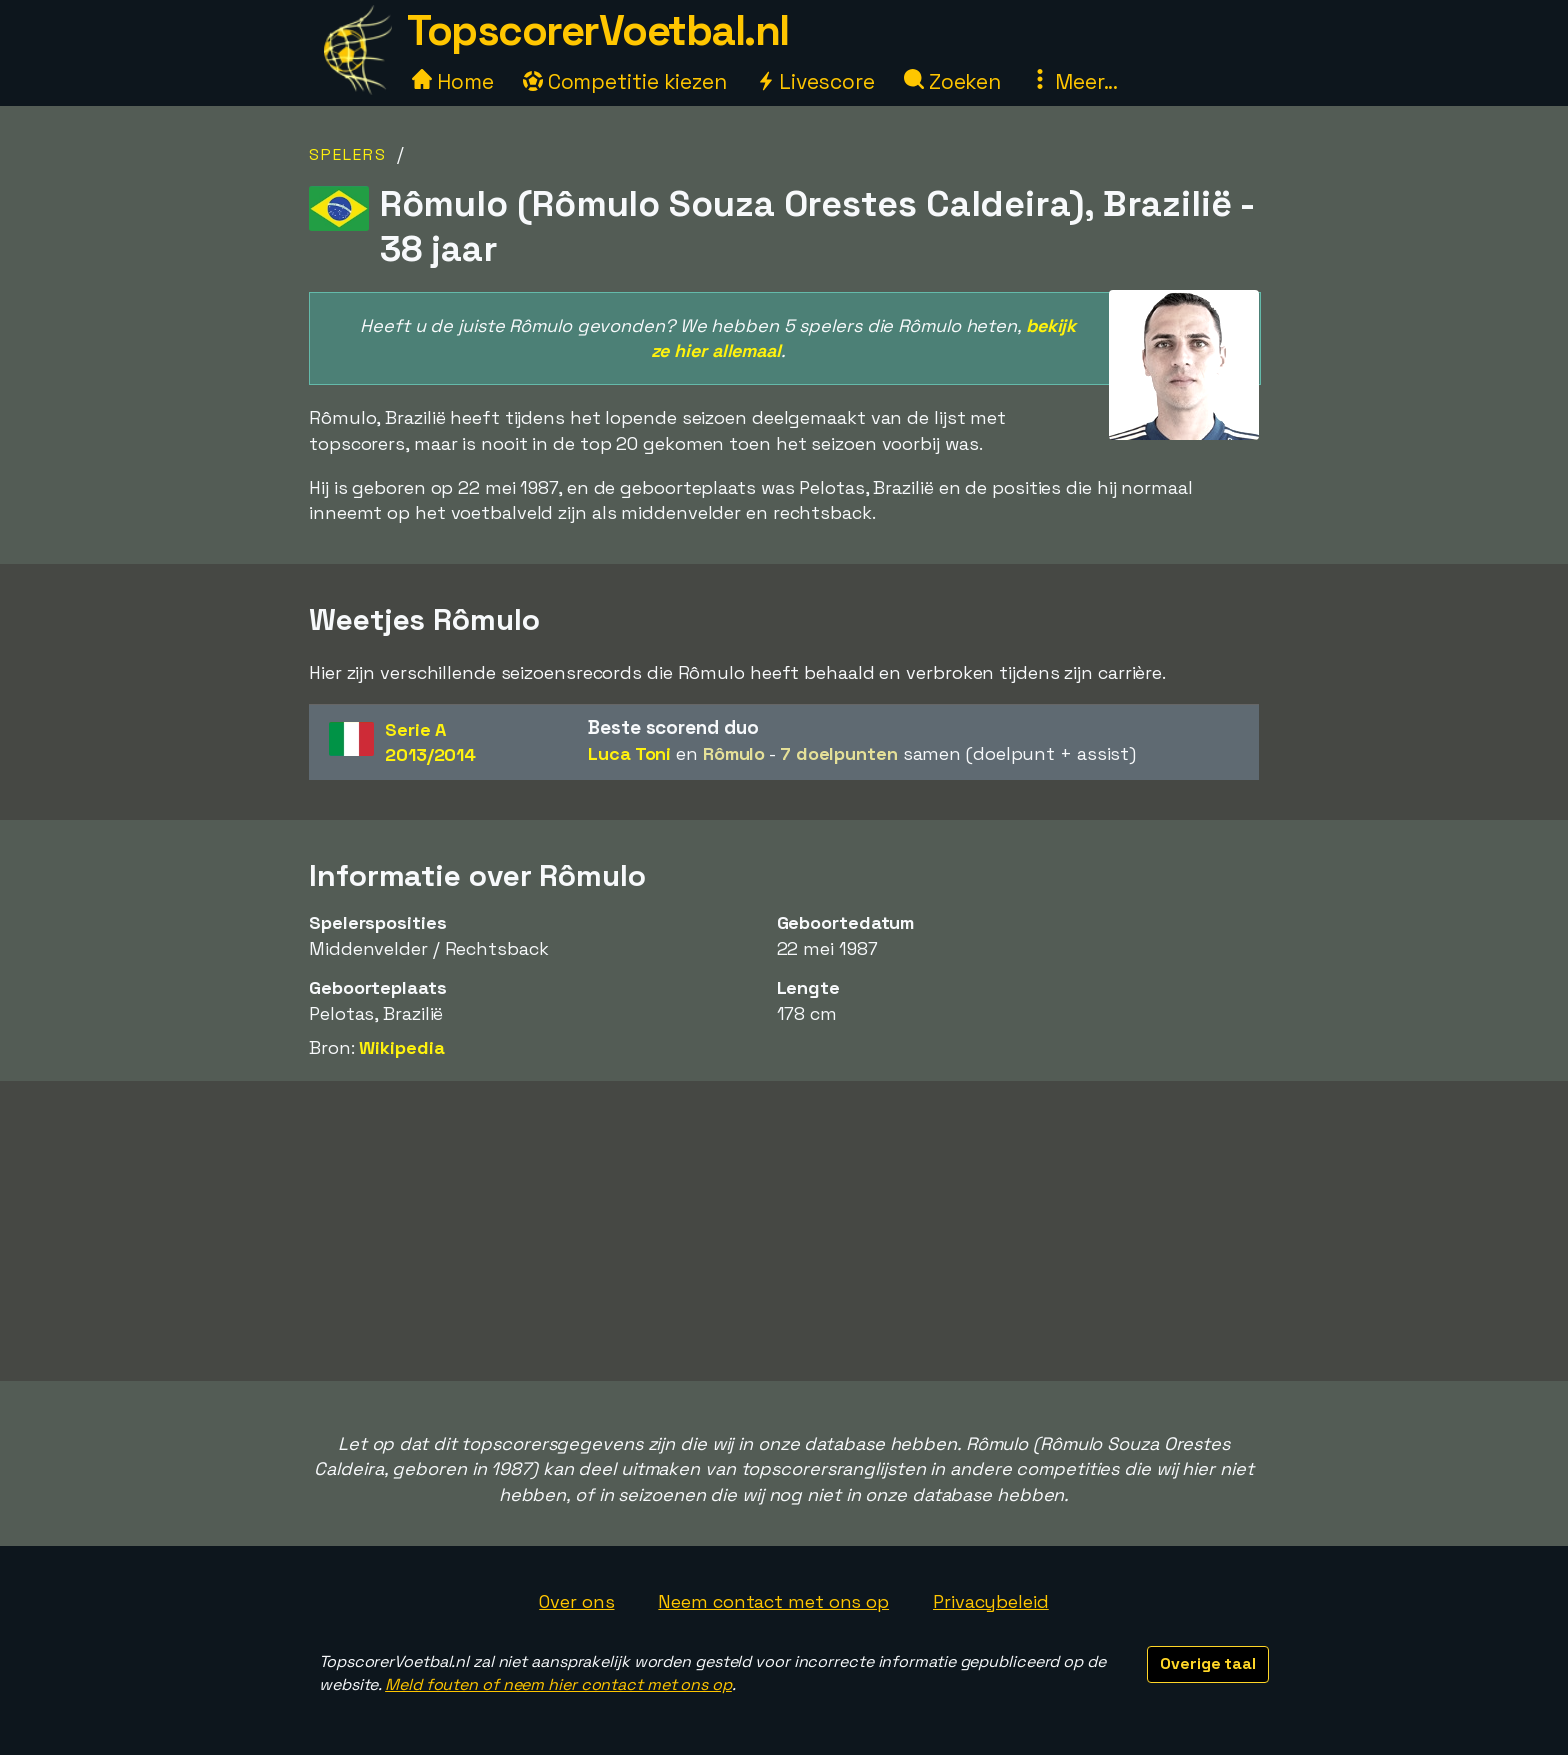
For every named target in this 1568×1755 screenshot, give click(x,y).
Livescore (815, 81)
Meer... (1074, 81)
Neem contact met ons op (773, 1601)
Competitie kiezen (625, 81)
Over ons (576, 1601)
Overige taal (1208, 1663)
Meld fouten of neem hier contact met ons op (558, 1684)
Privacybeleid (991, 1601)
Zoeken (952, 81)
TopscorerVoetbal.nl (598, 30)
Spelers (348, 154)
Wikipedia (401, 1047)
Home (453, 81)
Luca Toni (629, 753)
